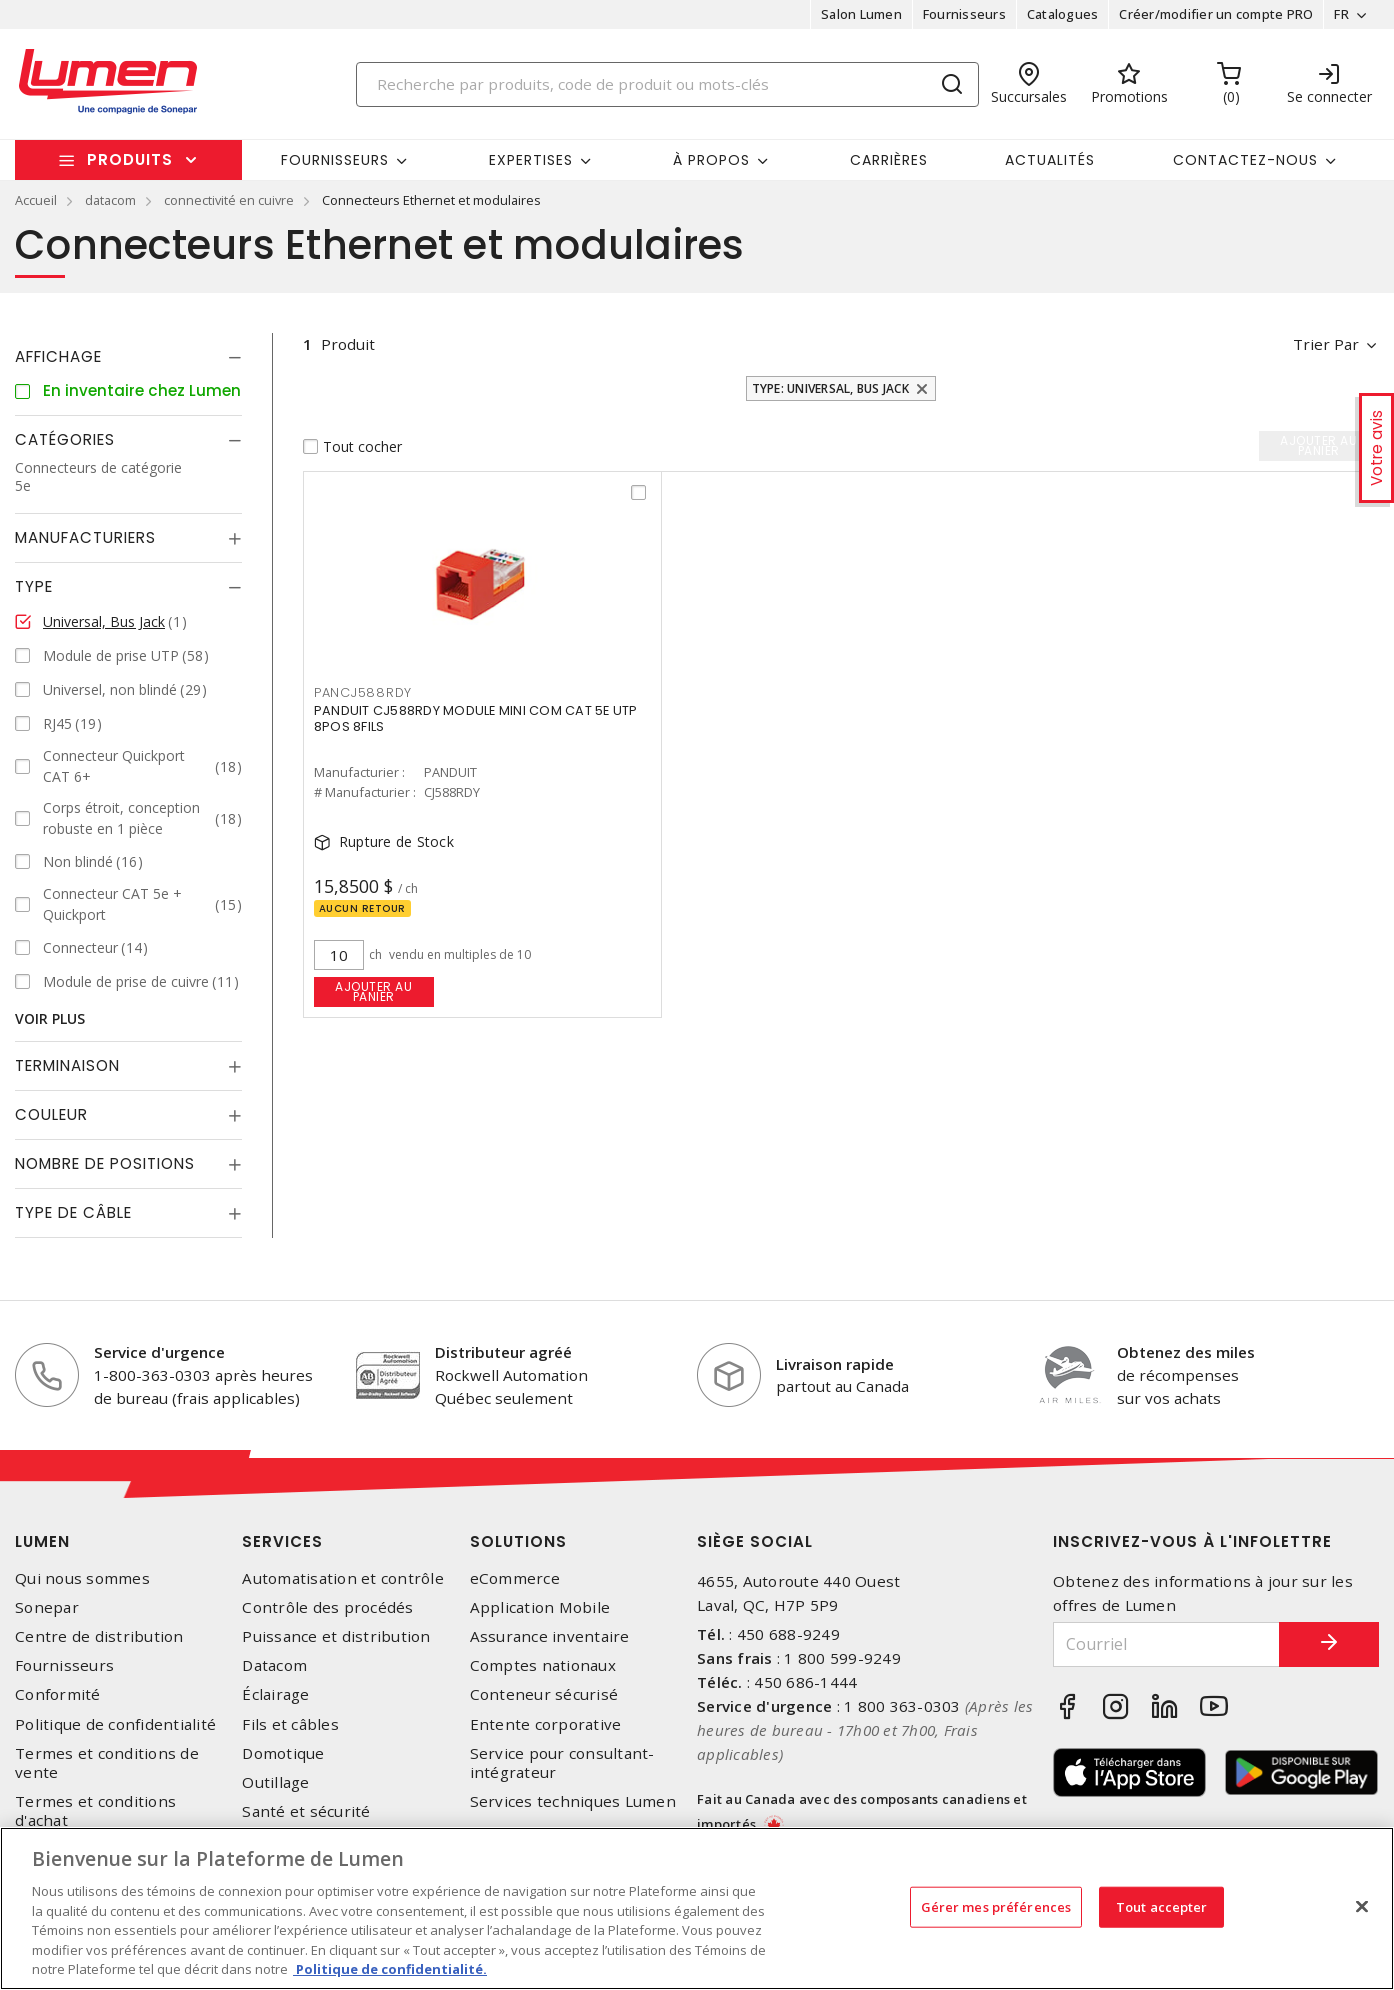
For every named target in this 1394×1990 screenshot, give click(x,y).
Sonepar (47, 1607)
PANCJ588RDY (363, 692)
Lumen (42, 1541)
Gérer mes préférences (996, 1906)
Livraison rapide (835, 1364)
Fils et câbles (290, 1724)
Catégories (65, 439)
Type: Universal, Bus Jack (830, 388)
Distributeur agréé (503, 1352)
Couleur (51, 1114)
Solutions (518, 1541)
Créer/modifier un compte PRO (1216, 14)
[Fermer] (1362, 1906)
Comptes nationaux (543, 1665)
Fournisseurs (964, 14)
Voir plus (50, 1018)
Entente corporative (546, 1724)
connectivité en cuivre (229, 200)
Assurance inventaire (550, 1636)
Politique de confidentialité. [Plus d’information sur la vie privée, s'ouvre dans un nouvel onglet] (390, 1969)
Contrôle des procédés (327, 1607)
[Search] (667, 84)
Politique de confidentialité (115, 1724)
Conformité (58, 1694)
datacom (110, 200)
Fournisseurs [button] (335, 160)
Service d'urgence (159, 1352)
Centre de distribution (99, 1636)
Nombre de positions (105, 1163)
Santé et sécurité (306, 1811)
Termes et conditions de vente (107, 1763)
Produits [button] (130, 159)
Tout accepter (1162, 1906)
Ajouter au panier (373, 991)
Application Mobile (540, 1607)
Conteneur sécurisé (544, 1694)
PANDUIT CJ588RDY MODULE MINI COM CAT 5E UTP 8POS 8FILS (476, 718)
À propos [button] (711, 160)
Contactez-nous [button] (1245, 160)
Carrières (889, 160)
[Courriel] (1166, 1644)
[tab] (128, 357)
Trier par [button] (1326, 344)
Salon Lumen (861, 14)
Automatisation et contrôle (343, 1578)
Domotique (283, 1753)
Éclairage (275, 1694)
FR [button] (1341, 14)
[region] (697, 1908)
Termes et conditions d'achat (95, 1811)
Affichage (58, 356)
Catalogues (1063, 14)
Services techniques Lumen (573, 1801)
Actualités (1050, 160)
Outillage (275, 1782)
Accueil (36, 200)
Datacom (274, 1665)
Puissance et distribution (336, 1636)
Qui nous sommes (82, 1578)
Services (282, 1541)
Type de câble (73, 1212)
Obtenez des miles (1186, 1352)
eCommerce (515, 1578)
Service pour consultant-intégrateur (562, 1763)
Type (34, 586)
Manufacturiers (85, 537)
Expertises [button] (531, 160)
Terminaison (67, 1065)
